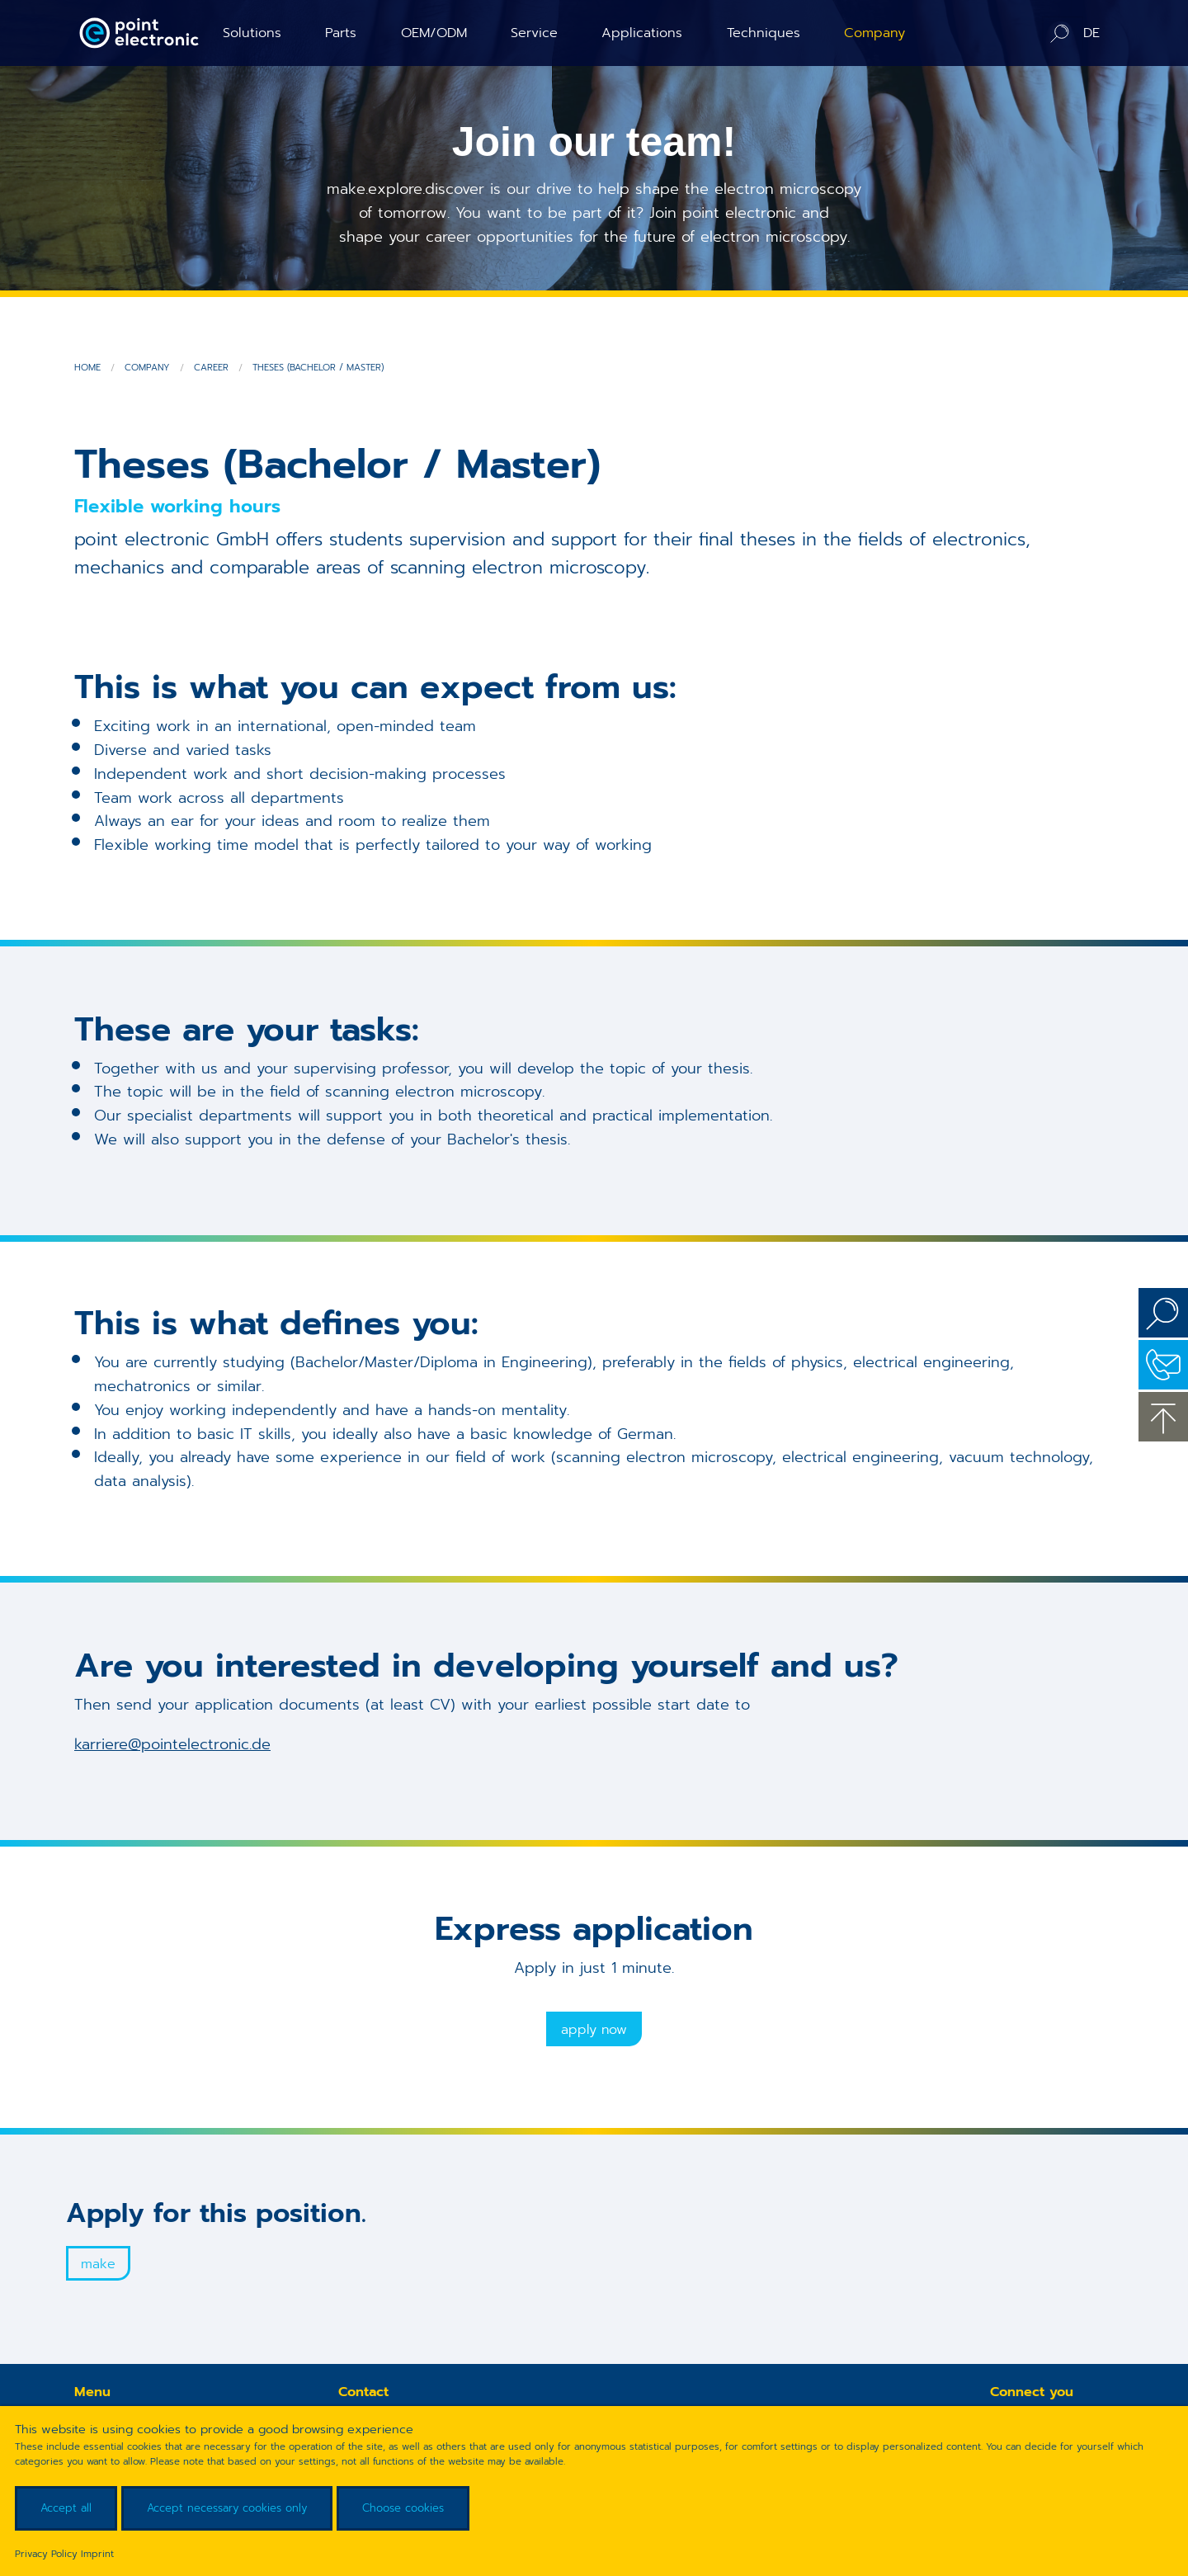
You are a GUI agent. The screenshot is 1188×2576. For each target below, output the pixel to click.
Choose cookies (403, 2508)
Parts (340, 32)
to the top (1163, 1416)
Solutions (252, 32)
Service (534, 32)
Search (1163, 1313)
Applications (641, 32)
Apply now (594, 2030)
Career (211, 368)
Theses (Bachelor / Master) (318, 368)
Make (98, 2264)
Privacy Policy (46, 2553)
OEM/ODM (434, 32)
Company (874, 32)
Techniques (763, 32)
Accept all (66, 2508)
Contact (1163, 1364)
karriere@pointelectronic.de (172, 1744)
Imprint (97, 2553)
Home (87, 368)
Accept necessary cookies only (227, 2508)
